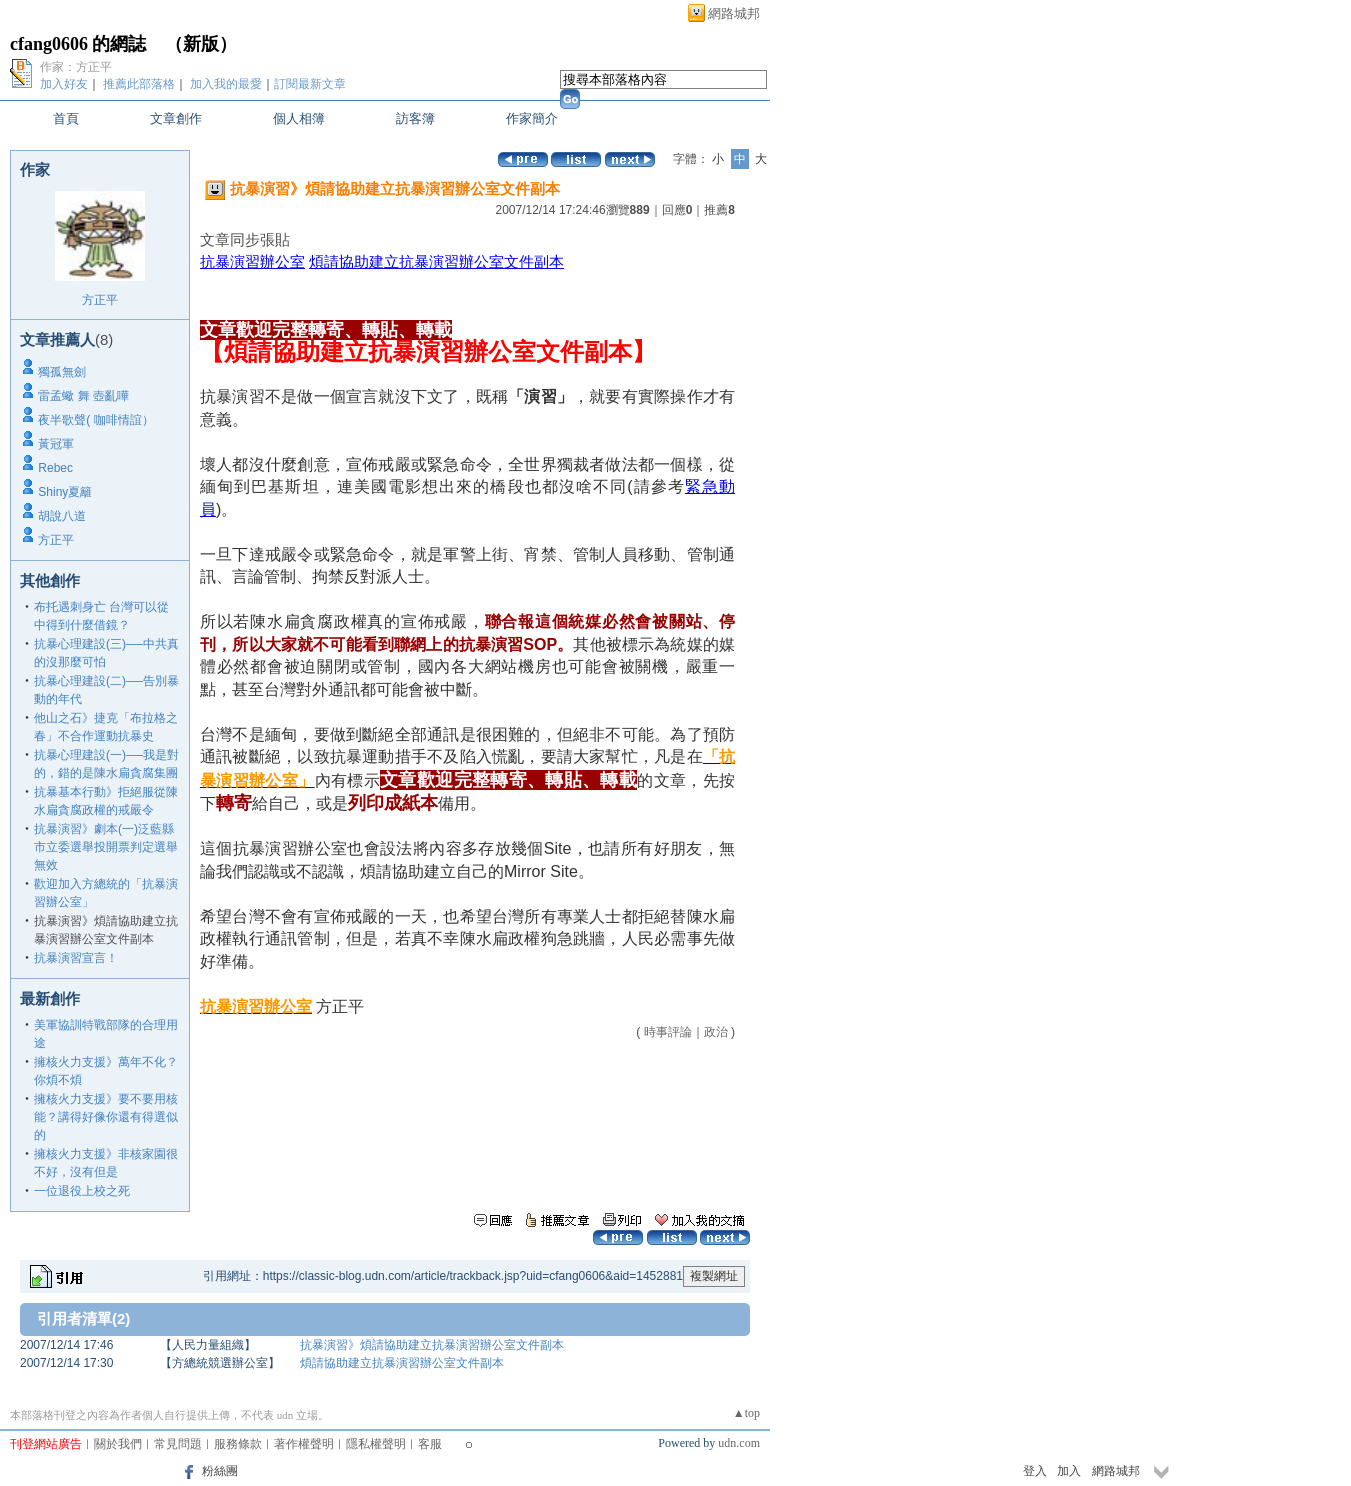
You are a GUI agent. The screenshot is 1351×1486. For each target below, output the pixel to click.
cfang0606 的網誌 (78, 44)
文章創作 (176, 118)
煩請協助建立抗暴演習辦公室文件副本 (436, 261)
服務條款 (238, 1444)
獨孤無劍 (62, 372)
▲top (746, 1413)
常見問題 (178, 1444)
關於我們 (118, 1444)
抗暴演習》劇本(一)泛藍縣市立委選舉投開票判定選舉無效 (106, 847)
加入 (1069, 1471)
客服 (430, 1444)
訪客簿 (415, 118)
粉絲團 (220, 1471)
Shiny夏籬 (65, 492)
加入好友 (64, 84)
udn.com (739, 1443)
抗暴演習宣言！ (76, 958)
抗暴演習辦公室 (252, 261)
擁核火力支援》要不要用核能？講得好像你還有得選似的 (106, 1117)
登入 (1035, 1471)
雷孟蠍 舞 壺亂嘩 (83, 396)
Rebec (55, 468)
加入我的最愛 (226, 84)
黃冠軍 (56, 444)
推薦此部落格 (139, 84)
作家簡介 (532, 118)
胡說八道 (62, 516)
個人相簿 (299, 118)
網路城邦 (734, 13)
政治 (716, 1032)
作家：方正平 (76, 67)
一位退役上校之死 (82, 1191)
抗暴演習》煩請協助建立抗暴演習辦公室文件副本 (432, 1345)
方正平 (100, 300)
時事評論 (668, 1032)
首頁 (66, 118)
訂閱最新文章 (310, 84)
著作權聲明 (304, 1444)
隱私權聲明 (376, 1444)
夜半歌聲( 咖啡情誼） (95, 420)
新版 (201, 44)
